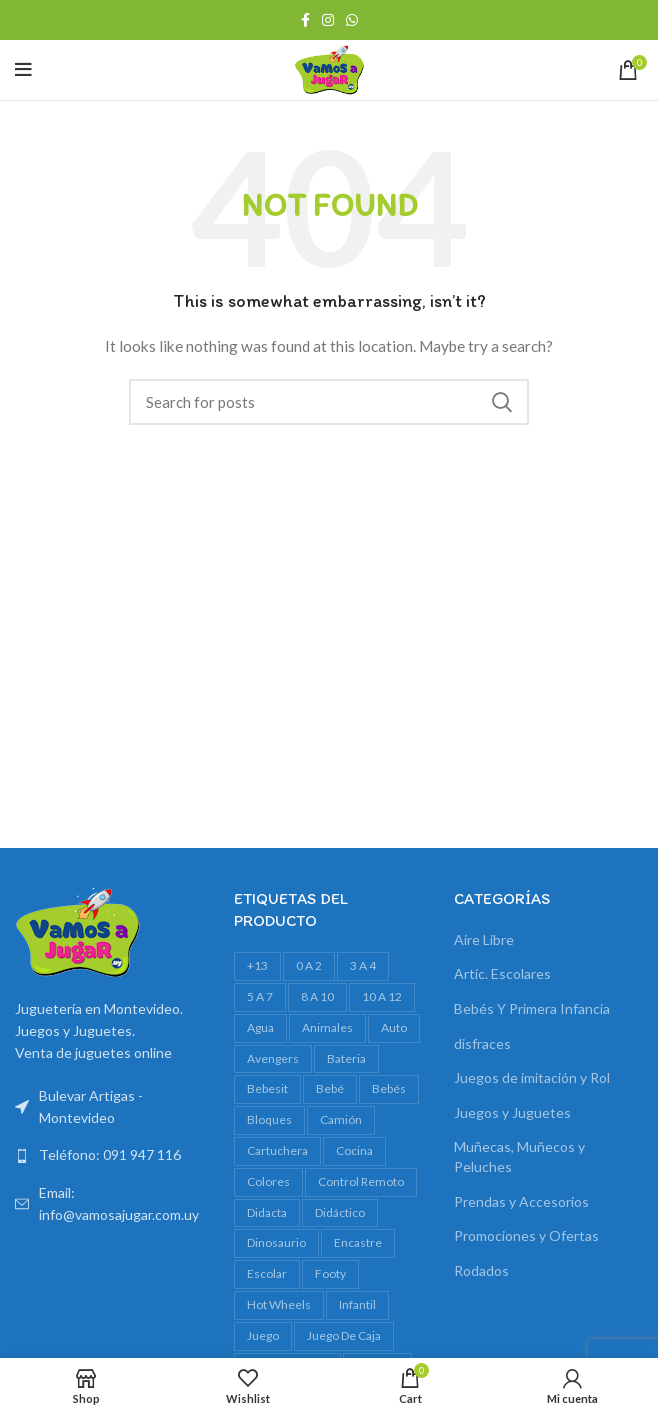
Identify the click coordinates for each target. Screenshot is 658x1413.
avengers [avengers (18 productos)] (273, 1058)
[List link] (109, 1155)
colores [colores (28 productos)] (268, 1181)
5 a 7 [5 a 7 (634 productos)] (260, 996)
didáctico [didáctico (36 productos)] (340, 1212)
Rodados (481, 1270)
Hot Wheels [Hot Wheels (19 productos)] (279, 1304)
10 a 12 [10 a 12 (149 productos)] (382, 996)
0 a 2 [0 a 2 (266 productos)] (309, 965)
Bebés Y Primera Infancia (532, 1008)
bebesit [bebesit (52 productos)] (267, 1088)
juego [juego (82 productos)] (263, 1335)
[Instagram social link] (328, 20)
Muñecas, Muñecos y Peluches (519, 1156)
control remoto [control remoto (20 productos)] (361, 1181)
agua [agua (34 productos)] (260, 1027)
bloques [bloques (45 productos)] (269, 1119)
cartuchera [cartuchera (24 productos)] (277, 1150)
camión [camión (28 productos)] (341, 1119)
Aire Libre (484, 939)
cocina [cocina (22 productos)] (354, 1150)
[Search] (329, 402)
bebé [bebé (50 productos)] (330, 1088)
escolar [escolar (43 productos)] (267, 1273)
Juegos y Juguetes (512, 1112)
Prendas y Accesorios (521, 1201)
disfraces (482, 1043)
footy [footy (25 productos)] (330, 1273)
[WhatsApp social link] (352, 20)
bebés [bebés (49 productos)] (389, 1088)
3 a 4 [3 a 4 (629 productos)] (363, 965)
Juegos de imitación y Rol (532, 1077)
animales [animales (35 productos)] (327, 1027)
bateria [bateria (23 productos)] (346, 1058)
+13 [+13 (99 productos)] (257, 965)
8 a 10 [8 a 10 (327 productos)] (317, 996)
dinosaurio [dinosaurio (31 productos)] (276, 1242)
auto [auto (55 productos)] (394, 1027)
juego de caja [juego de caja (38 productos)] (344, 1335)
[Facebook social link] (305, 20)
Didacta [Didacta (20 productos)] (267, 1212)
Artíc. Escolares (502, 973)
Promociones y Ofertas (526, 1235)
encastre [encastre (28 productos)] (358, 1242)
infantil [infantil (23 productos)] (357, 1304)
